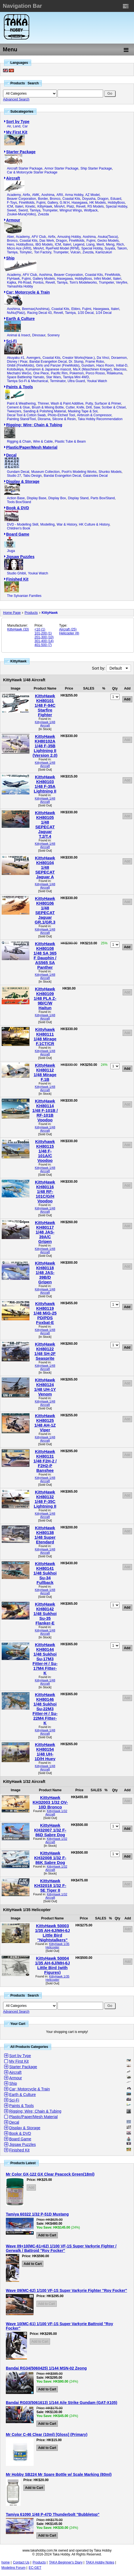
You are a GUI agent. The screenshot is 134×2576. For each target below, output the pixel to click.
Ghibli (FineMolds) (20, 365)
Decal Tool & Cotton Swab (26, 415)
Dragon (103, 199)
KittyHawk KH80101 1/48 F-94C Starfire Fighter (44, 705)
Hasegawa (80, 203)
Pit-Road (24, 282)
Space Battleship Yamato (25, 377)
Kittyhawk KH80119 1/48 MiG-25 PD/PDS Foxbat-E (44, 1313)
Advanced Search (16, 99)
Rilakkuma (114, 373)
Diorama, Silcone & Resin (57, 419)
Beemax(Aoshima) (35, 309)
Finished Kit (17, 579)
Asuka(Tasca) (108, 237)
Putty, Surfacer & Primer (103, 403)
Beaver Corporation (21, 199)
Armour (13, 220)
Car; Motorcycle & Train (28, 292)
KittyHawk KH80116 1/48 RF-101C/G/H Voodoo (45, 1191)
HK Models (98, 203)
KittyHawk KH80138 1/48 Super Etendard (45, 1534)
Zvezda (43, 214)
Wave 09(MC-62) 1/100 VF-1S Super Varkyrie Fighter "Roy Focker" (66, 2290)
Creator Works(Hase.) (78, 358)
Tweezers (14, 411)
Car (25, 126)
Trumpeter (49, 210)
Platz (70, 206)
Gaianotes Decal (95, 476)
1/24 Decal (103, 313)
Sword (23, 210)
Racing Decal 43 (39, 313)
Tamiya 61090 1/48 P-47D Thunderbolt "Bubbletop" (53, 2514)
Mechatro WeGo (19, 373)
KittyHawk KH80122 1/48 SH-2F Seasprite (45, 1351)
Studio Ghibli (16, 573)
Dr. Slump (76, 362)
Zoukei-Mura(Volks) (21, 214)
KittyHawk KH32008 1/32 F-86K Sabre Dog (50, 1858)
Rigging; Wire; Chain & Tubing (34, 425)
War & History (67, 524)
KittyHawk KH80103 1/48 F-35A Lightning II (45, 783)
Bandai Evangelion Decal (48, 362)
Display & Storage (22, 481)
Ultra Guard (76, 381)
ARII (59, 195)
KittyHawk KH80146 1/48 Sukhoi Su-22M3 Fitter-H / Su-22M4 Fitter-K (45, 1708)
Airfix (26, 195)
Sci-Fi (11, 341)
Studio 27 (14, 476)
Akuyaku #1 (15, 358)
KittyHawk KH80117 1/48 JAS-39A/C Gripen (45, 1232)
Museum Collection (45, 472)
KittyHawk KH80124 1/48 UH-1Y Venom (45, 1386)
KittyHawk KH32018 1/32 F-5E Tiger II (50, 1885)
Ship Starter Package (96, 168)
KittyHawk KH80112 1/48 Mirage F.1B (45, 1072)
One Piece (41, 373)
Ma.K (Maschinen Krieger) (92, 369)
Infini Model (102, 279)
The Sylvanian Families (24, 596)
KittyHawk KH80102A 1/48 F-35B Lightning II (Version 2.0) (45, 746)
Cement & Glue (18, 407)
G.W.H (65, 203)
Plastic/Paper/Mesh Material (31, 447)
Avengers (33, 358)
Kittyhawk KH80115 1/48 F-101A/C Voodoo (45, 1151)
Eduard (115, 199)
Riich (120, 244)
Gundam (87, 365)
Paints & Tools (19, 387)
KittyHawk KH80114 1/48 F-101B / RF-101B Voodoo (45, 1110)
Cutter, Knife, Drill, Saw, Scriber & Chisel (95, 407)
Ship (10, 258)
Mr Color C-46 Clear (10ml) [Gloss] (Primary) (46, 2434)
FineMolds (26, 203)
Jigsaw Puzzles (20, 556)
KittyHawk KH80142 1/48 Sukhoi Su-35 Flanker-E (44, 1613)
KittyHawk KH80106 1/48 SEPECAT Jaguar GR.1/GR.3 (45, 910)
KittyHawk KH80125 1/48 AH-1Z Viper (45, 1422)
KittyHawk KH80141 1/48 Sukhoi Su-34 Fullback (44, 1573)
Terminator (58, 381)
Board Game (17, 534)
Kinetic (30, 206)
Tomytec (25, 252)
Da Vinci (103, 358)
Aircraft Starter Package (24, 168)
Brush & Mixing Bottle (48, 407)
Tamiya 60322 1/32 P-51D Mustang (37, 2214)
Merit (100, 244)
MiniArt (59, 206)
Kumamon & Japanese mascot (48, 369)
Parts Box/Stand (103, 498)
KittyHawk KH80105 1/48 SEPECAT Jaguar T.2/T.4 (45, 824)
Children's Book (18, 528)
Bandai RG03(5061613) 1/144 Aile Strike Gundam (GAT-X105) (61, 2402)
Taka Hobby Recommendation (100, 419)
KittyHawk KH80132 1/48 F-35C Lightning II (45, 1499)
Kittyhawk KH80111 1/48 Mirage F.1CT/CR (45, 1036)
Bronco (55, 199)
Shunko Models (110, 472)
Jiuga (11, 551)
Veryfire (121, 282)
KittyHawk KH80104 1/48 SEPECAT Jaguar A (45, 867)
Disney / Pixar (17, 362)
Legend (78, 244)
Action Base (16, 498)
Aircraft (13, 178)
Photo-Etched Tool (61, 415)
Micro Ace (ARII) (19, 248)
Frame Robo (94, 362)
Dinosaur (38, 335)
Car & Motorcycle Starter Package (32, 172)
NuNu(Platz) (16, 313)
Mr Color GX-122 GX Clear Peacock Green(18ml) (50, 2174)
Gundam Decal (18, 472)
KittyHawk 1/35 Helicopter (58, 1945)
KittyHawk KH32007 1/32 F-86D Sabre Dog (50, 1830)
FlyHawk (13, 279)
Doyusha (88, 199)
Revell (80, 206)
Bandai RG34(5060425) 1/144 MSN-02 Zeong (46, 2368)
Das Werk (46, 241)
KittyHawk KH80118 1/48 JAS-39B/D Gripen (45, 1272)
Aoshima (47, 195)
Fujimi (40, 203)
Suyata (110, 248)
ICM (10, 206)
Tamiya (35, 210)
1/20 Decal (85, 313)
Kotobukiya (15, 369)
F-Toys (12, 203)
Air (9, 126)
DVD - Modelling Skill (22, 524)
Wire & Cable (43, 441)
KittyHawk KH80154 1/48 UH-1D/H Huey (44, 1751)
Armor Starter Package (61, 168)
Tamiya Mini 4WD (76, 377)
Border (43, 199)
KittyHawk (44, 206)
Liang (90, 244)
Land (16, 126)
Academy (14, 195)
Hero (10, 244)
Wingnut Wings (70, 210)
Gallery (52, 203)
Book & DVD (17, 508)
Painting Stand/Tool (21, 419)
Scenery (53, 335)
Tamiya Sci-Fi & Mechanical (27, 381)
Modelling (47, 524)
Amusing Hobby (69, 237)
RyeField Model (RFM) (62, 248)
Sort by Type (17, 121)
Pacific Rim (59, 373)
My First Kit (16, 132)
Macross (120, 369)
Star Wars (53, 377)
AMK (35, 195)
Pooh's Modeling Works (79, 472)
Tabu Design (32, 476)
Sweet (11, 210)
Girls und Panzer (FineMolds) (58, 365)
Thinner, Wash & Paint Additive (60, 403)
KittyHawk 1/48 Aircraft (45, 723)
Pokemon (77, 373)
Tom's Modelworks (83, 282)
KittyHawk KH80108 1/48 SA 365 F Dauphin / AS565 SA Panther (45, 955)
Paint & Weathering (21, 403)
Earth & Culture (20, 318)
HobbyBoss (116, 203)
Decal (11, 455)
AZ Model (92, 195)
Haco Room (105, 365)
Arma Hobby (74, 195)
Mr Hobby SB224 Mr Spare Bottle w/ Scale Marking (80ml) (58, 2474)
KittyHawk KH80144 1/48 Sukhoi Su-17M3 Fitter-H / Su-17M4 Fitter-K (45, 1658)
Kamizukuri (103, 252)
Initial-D (121, 365)
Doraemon (119, 358)
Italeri (19, 206)
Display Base (36, 498)
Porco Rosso (95, 373)
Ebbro (75, 309)
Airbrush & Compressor (94, 415)
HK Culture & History (94, 524)
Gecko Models (108, 241)
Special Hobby (116, 206)
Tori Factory (42, 252)
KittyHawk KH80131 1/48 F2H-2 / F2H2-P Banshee (44, 1461)
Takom (122, 248)
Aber (10, 237)
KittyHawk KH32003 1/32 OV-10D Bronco (50, 1802)
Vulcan (75, 252)
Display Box (57, 498)
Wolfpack (91, 210)
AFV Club (39, 237)
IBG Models (44, 244)
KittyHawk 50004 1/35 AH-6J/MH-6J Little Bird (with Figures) (52, 1965)
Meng (110, 244)
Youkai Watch (97, 381)
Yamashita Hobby (20, 286)
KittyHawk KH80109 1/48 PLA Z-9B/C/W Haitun (45, 998)
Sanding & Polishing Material (44, 411)
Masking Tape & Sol (82, 411)
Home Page (12, 613)
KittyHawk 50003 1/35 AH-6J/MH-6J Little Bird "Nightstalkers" (52, 1932)
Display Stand (78, 498)
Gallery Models (44, 279)
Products (31, 613)
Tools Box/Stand (19, 502)
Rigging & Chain (19, 441)
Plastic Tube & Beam (70, 441)
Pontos (38, 282)
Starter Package (21, 152)
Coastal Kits (71, 199)
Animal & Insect (18, 335)
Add (127, 740)
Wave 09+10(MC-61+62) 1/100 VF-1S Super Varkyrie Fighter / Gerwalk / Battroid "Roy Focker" (61, 2248)
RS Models (96, 206)
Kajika (11, 282)
